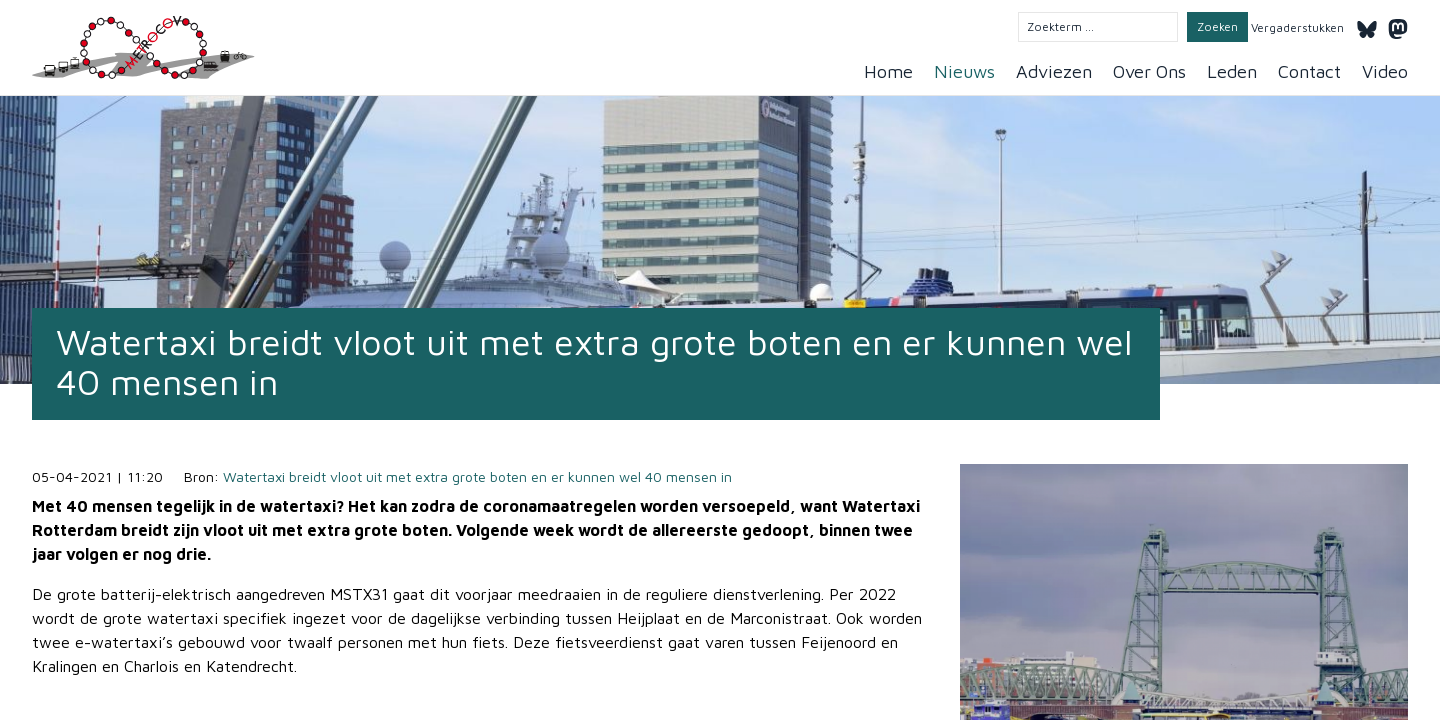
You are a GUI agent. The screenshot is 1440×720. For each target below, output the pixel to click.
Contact (1309, 71)
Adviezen (1054, 71)
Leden (1232, 71)
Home (888, 71)
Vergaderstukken (1297, 27)
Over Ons (1149, 71)
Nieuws (964, 71)
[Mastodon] (1398, 26)
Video (1385, 71)
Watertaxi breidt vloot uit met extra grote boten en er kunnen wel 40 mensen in (477, 476)
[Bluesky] (1367, 26)
